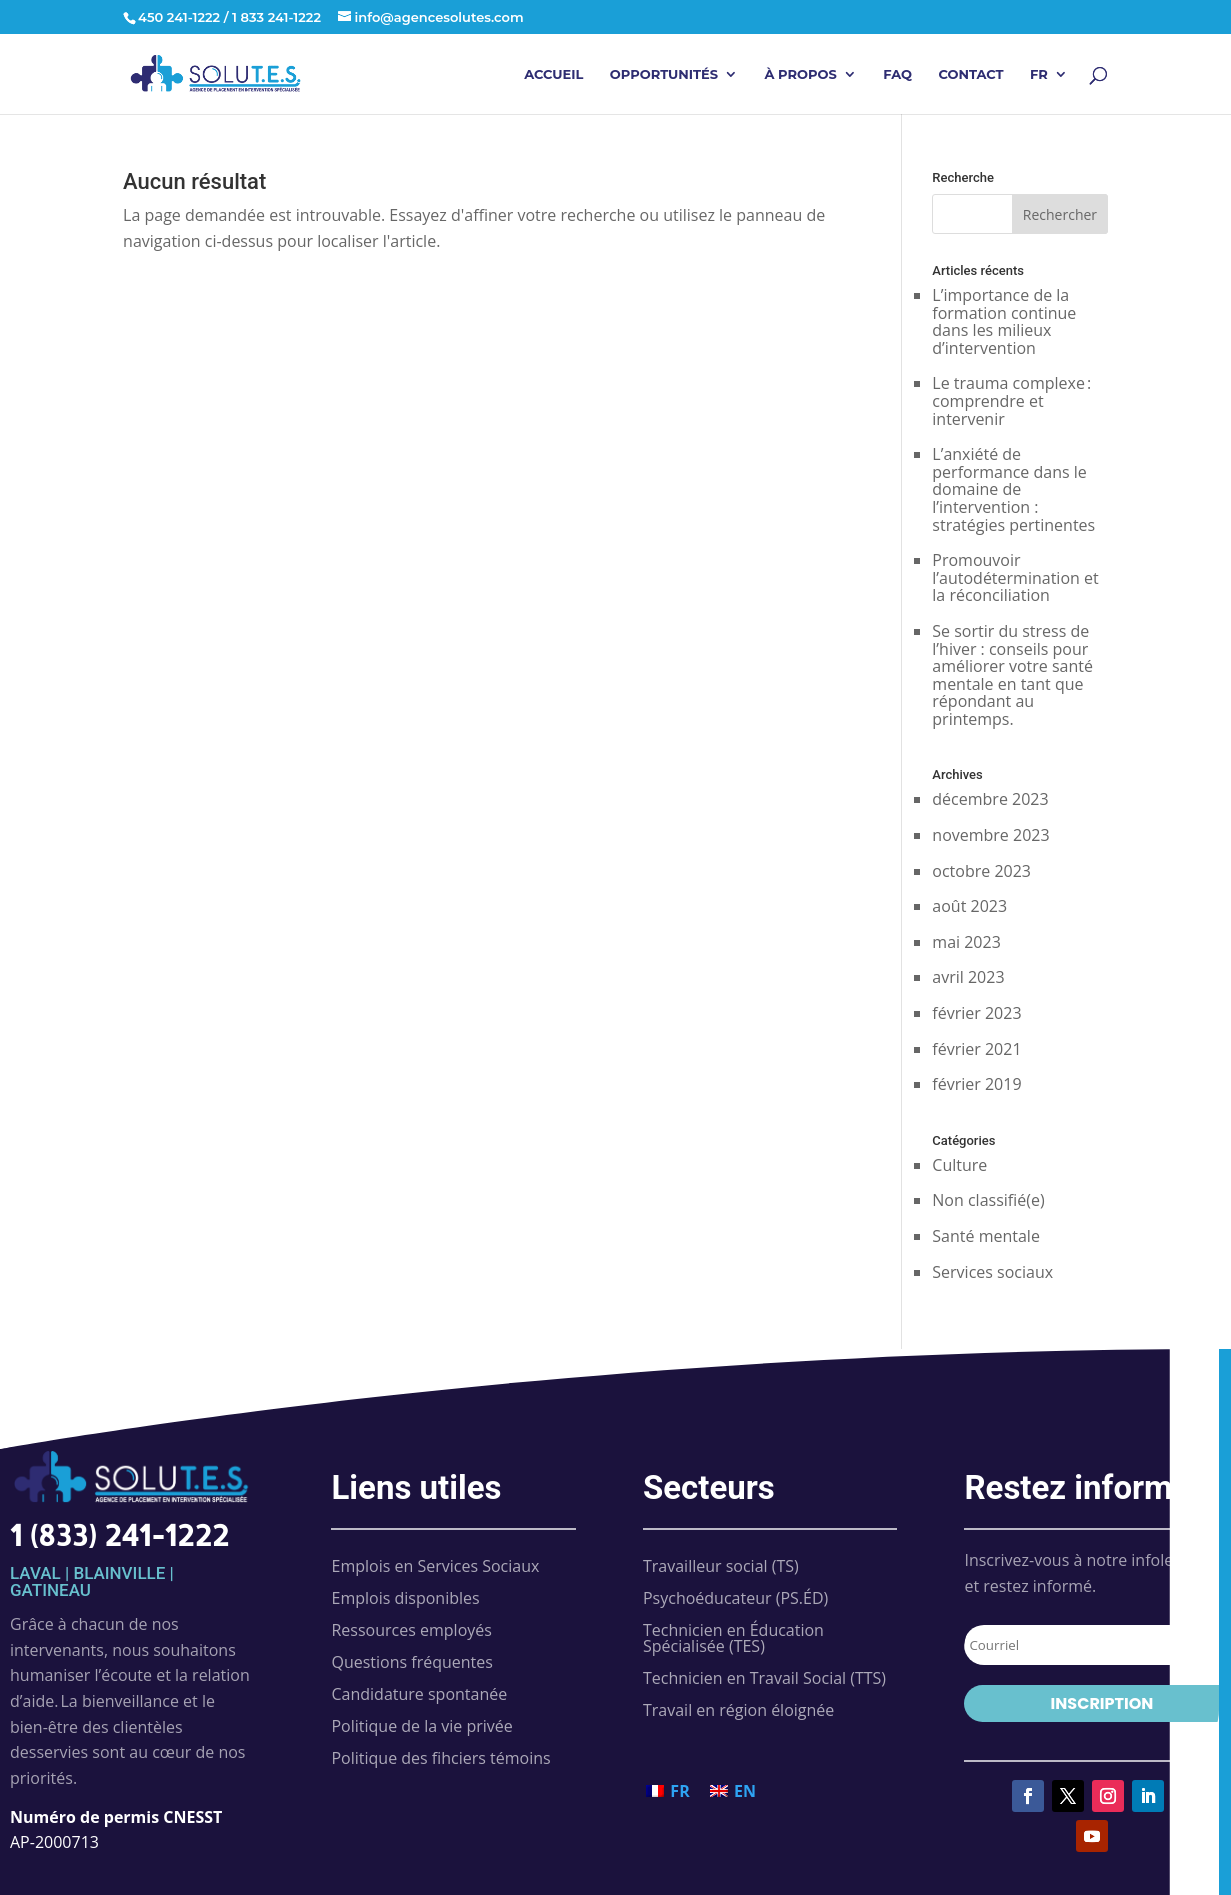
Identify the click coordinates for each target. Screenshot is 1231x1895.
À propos (800, 74)
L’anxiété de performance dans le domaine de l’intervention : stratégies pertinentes (1013, 489)
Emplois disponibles (405, 1598)
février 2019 (976, 1084)
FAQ (897, 74)
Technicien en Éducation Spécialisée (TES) (733, 1638)
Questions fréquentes (411, 1662)
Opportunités (664, 74)
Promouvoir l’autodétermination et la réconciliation (1015, 577)
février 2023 (976, 1013)
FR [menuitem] (679, 1791)
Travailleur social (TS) (721, 1566)
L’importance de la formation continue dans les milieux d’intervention (1004, 321)
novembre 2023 (990, 835)
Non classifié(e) (988, 1200)
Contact (970, 74)
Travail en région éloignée (738, 1710)
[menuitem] (1049, 90)
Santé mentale (986, 1236)
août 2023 (969, 906)
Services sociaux (992, 1272)
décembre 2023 (990, 799)
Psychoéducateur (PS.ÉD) (735, 1598)
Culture (959, 1165)
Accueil (553, 74)
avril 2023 (968, 977)
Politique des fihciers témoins (440, 1758)
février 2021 (976, 1049)
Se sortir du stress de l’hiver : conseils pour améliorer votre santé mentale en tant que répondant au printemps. (1012, 675)
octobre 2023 (981, 871)
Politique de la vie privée (421, 1726)
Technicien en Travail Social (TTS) (764, 1678)
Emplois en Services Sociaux (435, 1566)
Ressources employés (411, 1630)
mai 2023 (966, 942)
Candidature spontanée (419, 1694)
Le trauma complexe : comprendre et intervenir (1011, 400)
